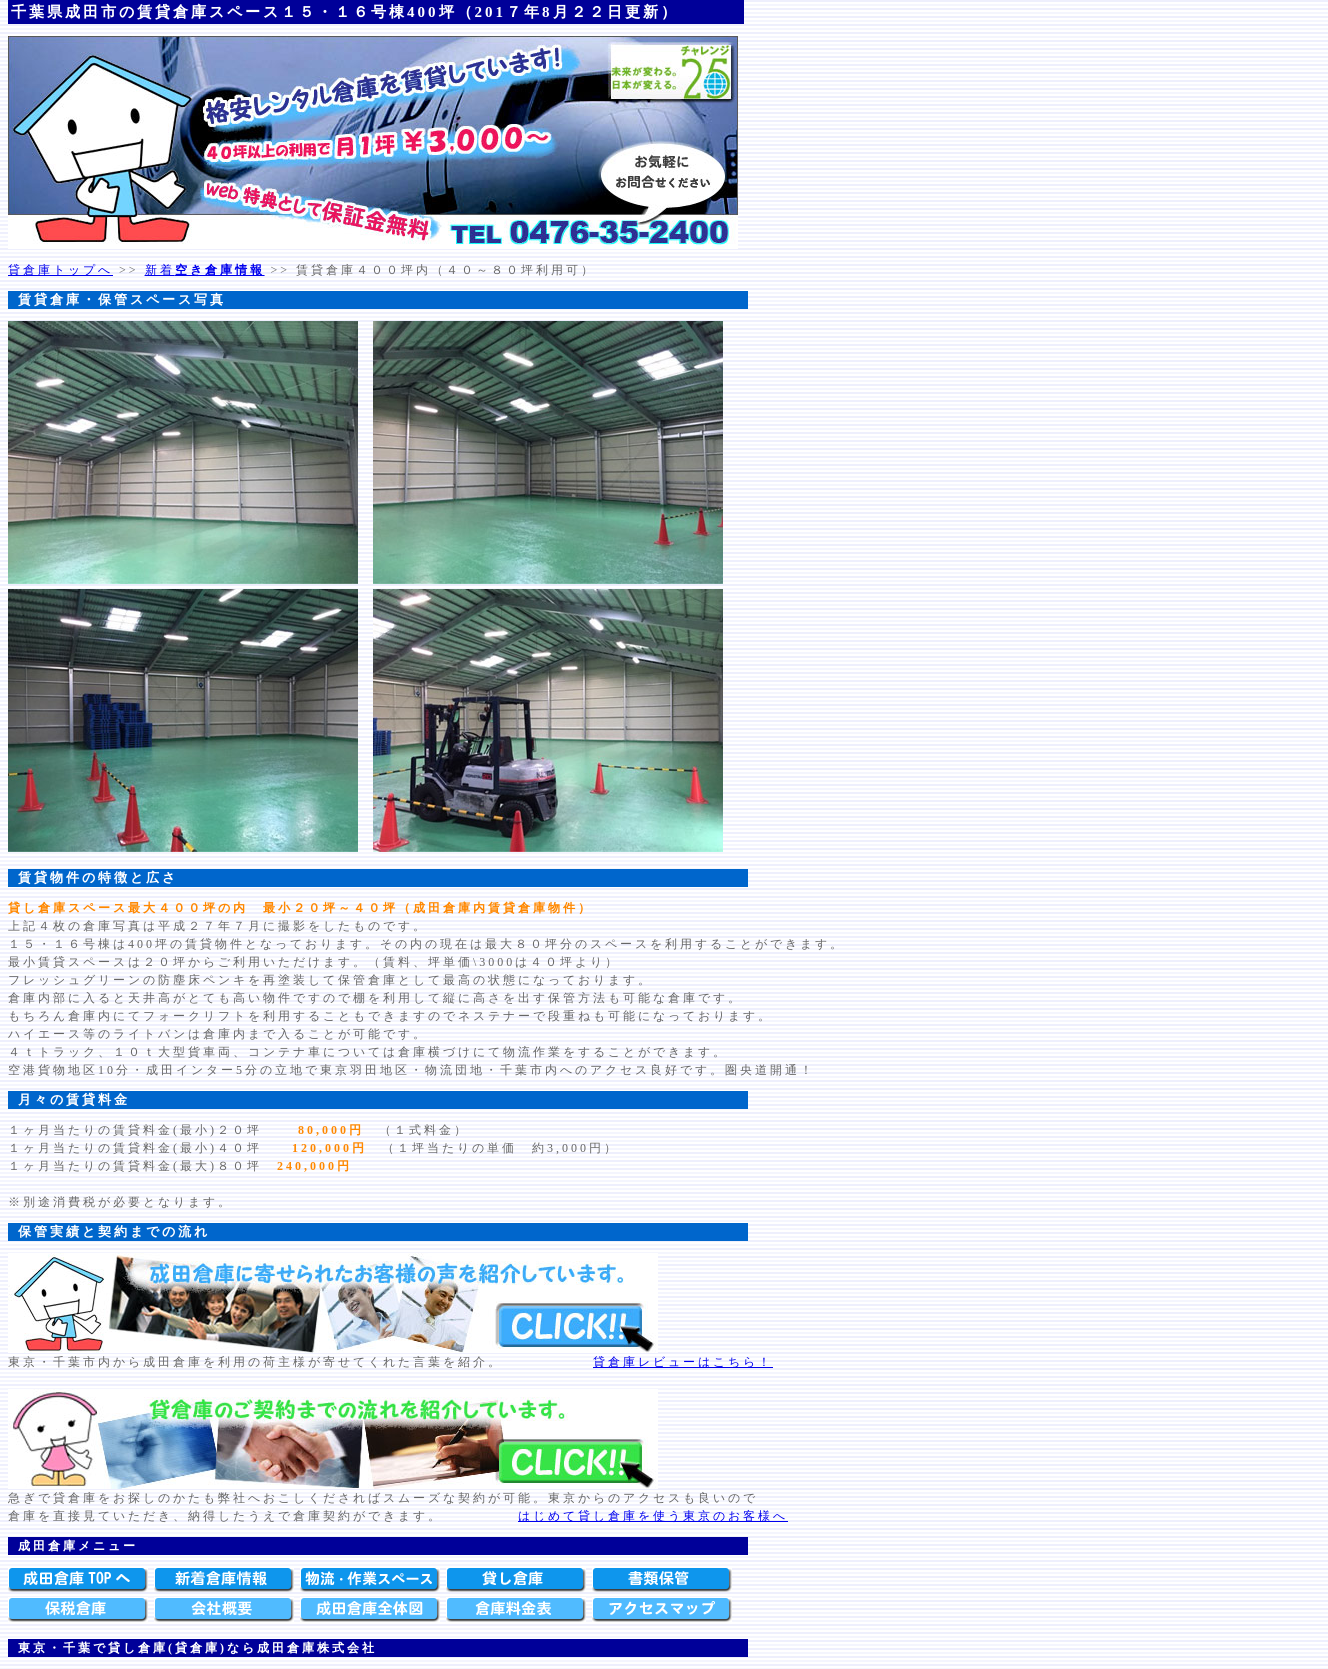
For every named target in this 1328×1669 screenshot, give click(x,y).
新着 (205, 270)
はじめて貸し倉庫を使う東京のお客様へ (653, 1516)
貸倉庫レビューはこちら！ (683, 1362)
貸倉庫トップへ (60, 270)
